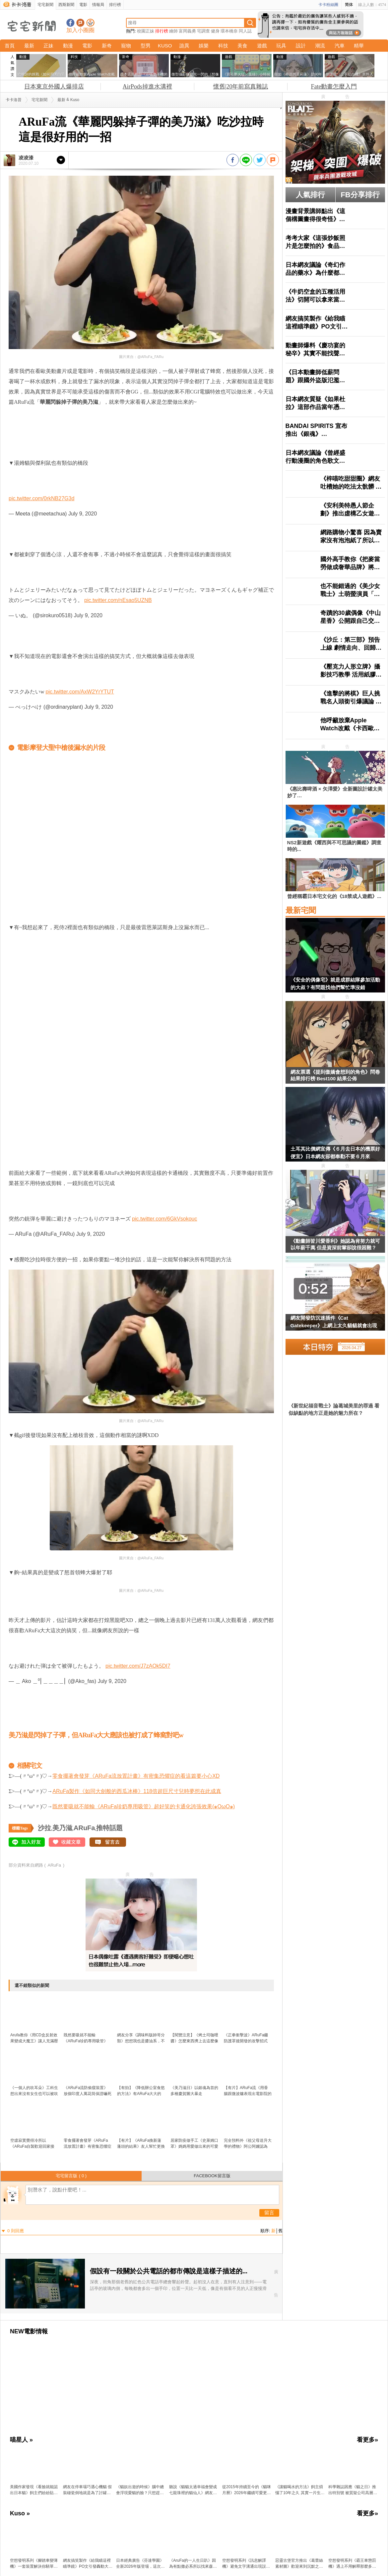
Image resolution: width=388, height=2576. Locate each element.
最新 (29, 45)
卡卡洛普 (14, 100)
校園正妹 (145, 31)
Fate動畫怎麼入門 (334, 86)
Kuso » (20, 2513)
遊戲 (262, 45)
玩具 (281, 45)
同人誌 (245, 31)
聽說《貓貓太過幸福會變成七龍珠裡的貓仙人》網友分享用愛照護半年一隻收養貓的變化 (193, 2490)
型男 (146, 45)
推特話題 (109, 1827)
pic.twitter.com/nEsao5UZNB (118, 600)
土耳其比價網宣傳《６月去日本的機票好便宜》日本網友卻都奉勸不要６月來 (335, 1152)
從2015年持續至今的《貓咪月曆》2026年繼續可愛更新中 (246, 2490)
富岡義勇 (187, 31)
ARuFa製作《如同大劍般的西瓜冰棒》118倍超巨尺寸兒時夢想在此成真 (136, 1791)
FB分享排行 (360, 195)
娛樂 (204, 45)
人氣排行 (310, 195)
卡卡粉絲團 (328, 4)
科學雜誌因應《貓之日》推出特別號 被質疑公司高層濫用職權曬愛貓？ (352, 2490)
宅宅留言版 (71, 2175)
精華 (359, 45)
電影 (83, 4)
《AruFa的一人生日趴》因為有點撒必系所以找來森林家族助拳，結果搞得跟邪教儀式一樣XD (193, 2563)
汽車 (340, 45)
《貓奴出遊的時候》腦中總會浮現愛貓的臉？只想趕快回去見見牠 (140, 2490)
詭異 (184, 45)
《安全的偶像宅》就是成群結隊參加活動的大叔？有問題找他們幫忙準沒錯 (335, 983)
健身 (215, 31)
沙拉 (44, 1827)
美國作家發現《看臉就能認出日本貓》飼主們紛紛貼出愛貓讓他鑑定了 (34, 2490)
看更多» (367, 2439)
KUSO (165, 45)
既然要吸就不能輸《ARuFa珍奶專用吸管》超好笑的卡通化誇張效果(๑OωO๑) (143, 1806)
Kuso (74, 100)
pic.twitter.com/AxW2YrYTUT (80, 691)
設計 (301, 45)
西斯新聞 (66, 4)
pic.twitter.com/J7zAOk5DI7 (137, 1666)
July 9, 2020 (82, 513)
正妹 (48, 45)
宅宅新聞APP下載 (90, 23)
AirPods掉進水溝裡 (147, 86)
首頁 (10, 45)
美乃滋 (62, 1827)
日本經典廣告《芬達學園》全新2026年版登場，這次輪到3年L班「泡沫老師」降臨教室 (140, 2563)
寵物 (126, 45)
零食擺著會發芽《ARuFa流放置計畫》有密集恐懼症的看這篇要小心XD (136, 1776)
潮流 (320, 45)
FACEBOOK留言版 (212, 2175)
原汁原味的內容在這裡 (35, 422)
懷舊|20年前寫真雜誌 (240, 86)
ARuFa (84, 1827)
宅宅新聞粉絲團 (70, 23)
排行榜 (115, 4)
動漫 (68, 45)
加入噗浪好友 (80, 23)
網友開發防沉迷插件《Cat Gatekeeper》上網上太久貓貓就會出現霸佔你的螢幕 (334, 1323)
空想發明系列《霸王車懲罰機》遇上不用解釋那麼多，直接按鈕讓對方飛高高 (352, 2563)
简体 (349, 4)
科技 (223, 45)
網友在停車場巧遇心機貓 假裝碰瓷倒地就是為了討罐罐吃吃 (87, 2490)
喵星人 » (21, 2439)
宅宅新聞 (45, 4)
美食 (242, 45)
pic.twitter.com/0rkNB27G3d (41, 498)
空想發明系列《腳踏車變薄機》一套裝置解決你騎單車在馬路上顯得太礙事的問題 (34, 2563)
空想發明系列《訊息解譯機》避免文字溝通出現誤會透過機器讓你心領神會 (246, 2563)
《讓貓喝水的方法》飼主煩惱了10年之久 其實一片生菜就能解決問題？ (300, 2490)
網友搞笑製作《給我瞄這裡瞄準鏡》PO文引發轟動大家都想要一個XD (87, 2563)
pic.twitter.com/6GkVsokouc (164, 1219)
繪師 (173, 31)
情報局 (98, 4)
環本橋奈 (229, 31)
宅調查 (203, 31)
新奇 (107, 45)
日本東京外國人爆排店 (54, 86)
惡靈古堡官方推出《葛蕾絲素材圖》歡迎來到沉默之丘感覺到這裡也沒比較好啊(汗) (299, 2563)
